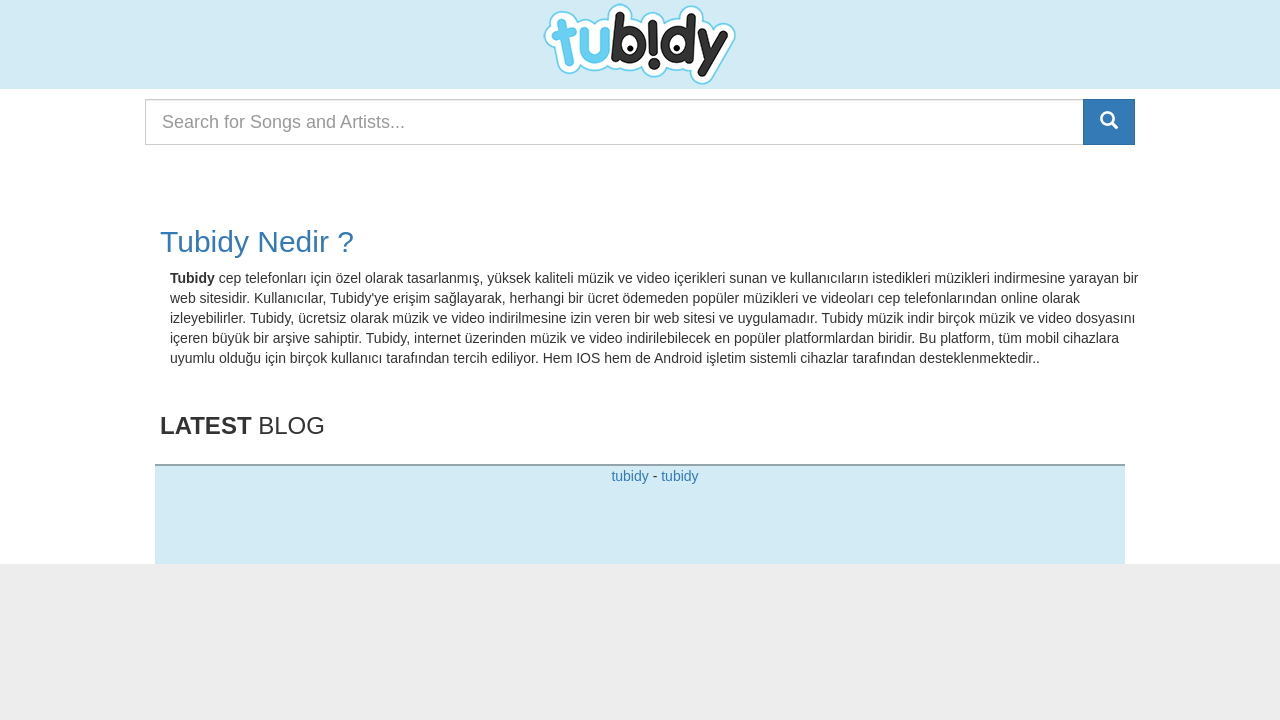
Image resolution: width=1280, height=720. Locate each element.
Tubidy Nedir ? (257, 241)
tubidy (629, 476)
